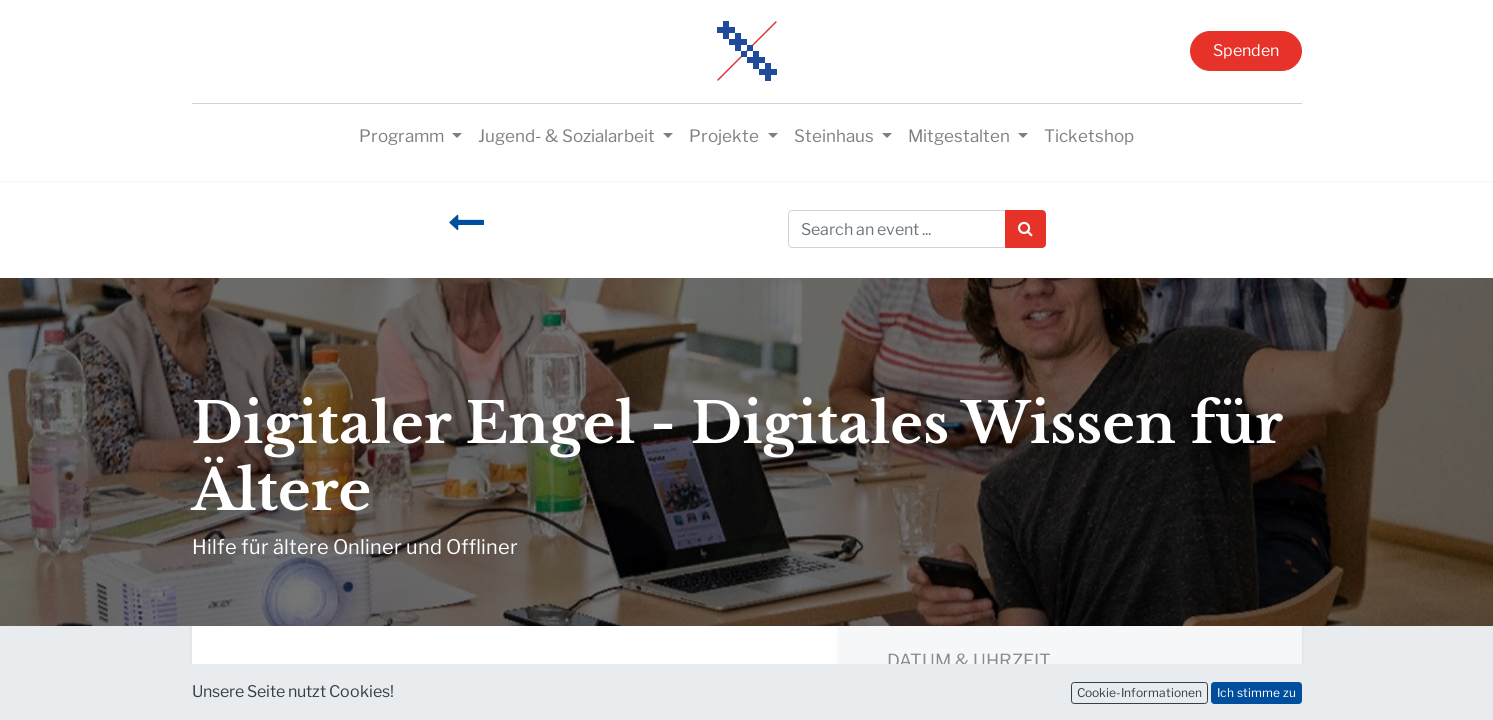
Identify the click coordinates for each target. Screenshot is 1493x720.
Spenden (1246, 50)
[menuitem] (1089, 137)
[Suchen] (1025, 229)
